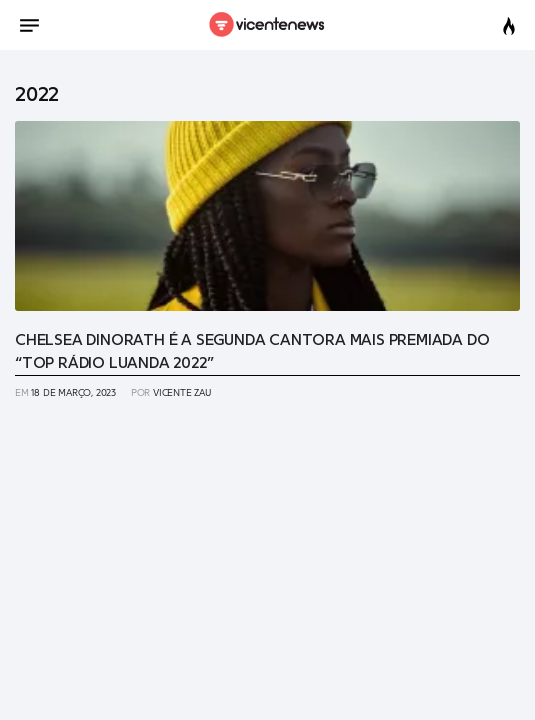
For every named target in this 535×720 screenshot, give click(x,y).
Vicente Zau (182, 393)
